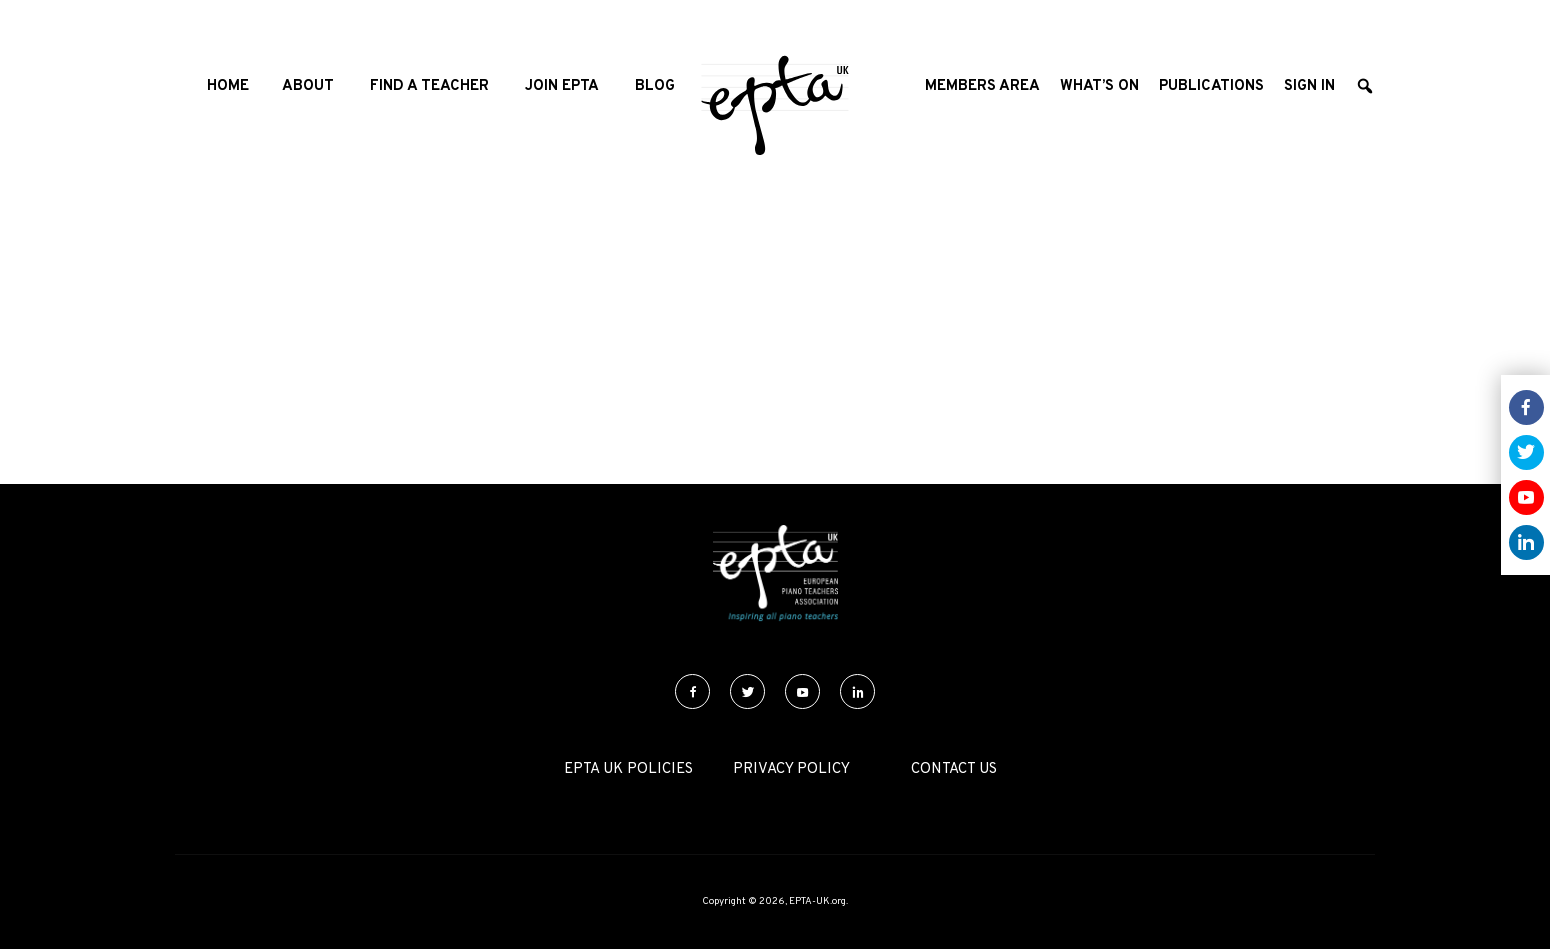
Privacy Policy (791, 769)
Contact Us (954, 769)
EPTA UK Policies (628, 769)
